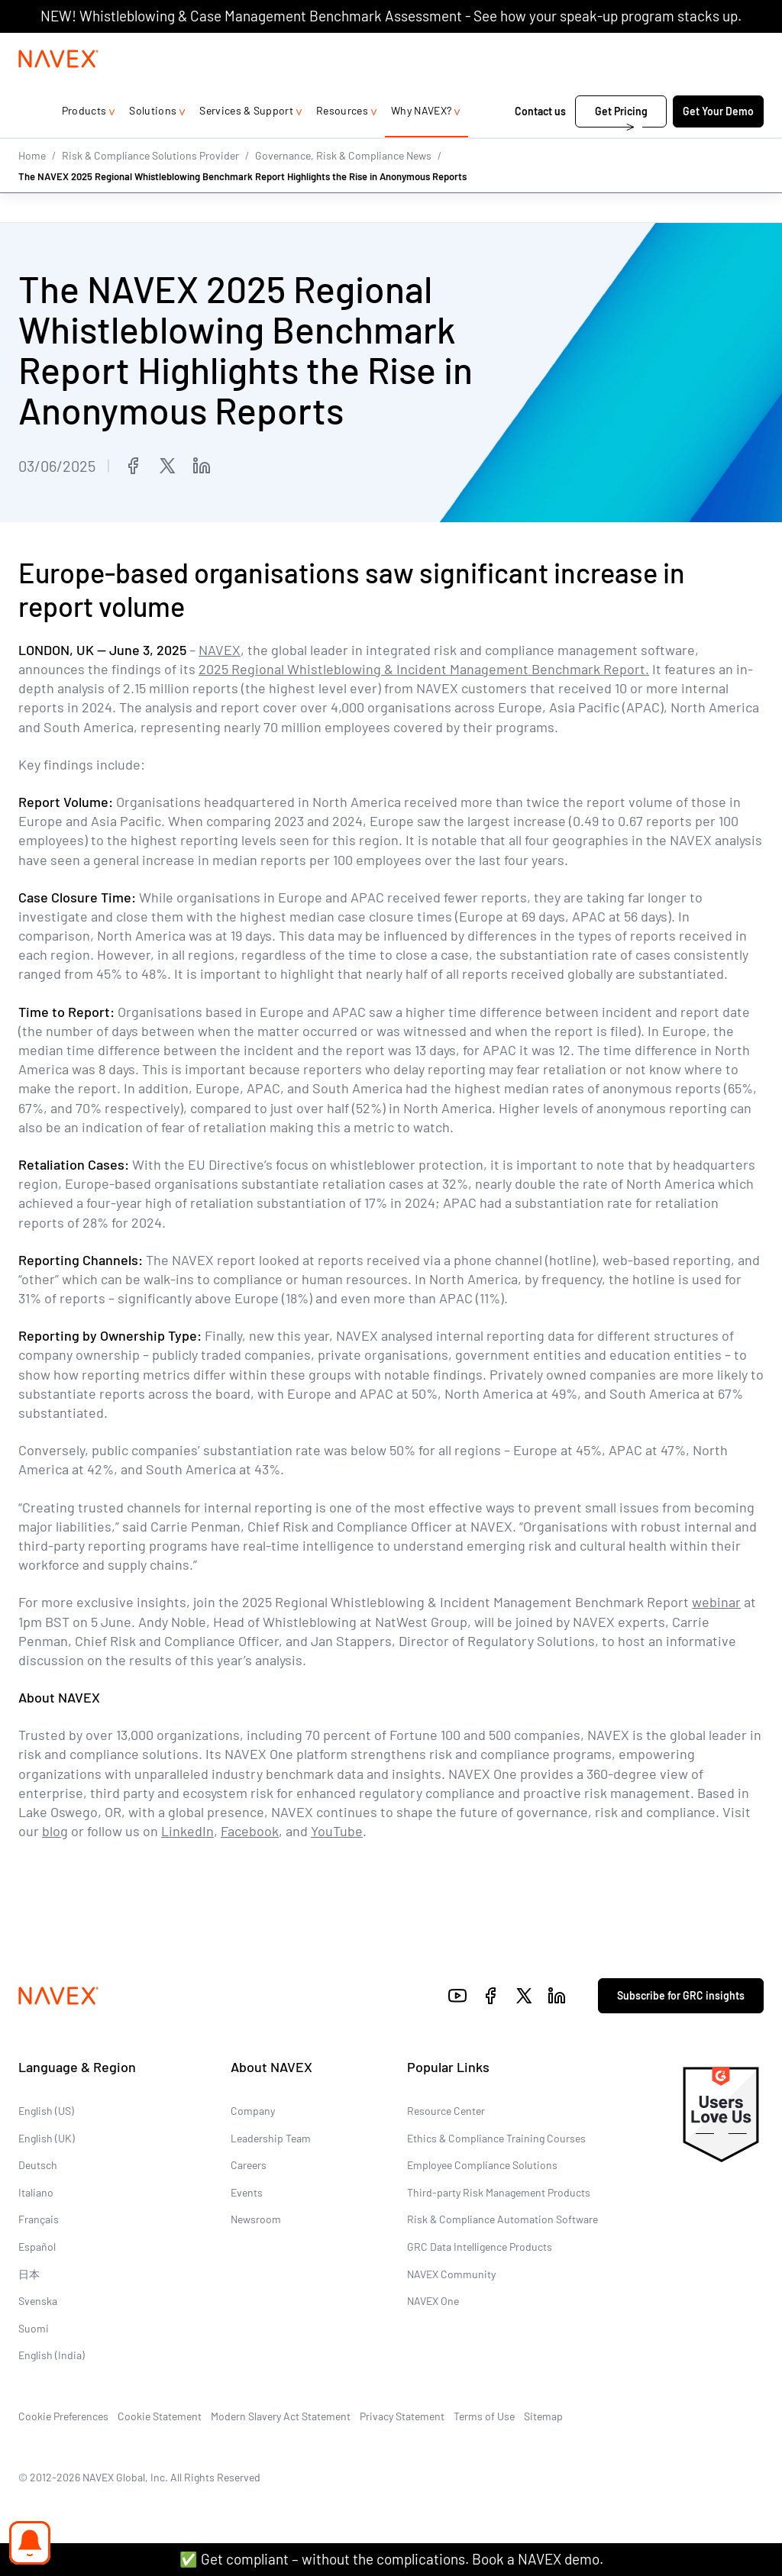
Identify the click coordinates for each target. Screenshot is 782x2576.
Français (38, 2219)
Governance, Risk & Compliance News (343, 185)
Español (37, 2246)
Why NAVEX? (421, 140)
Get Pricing (621, 141)
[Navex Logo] (58, 89)
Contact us (540, 141)
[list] (714, 48)
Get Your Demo (718, 141)
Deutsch (37, 2164)
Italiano (35, 2191)
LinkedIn (187, 1830)
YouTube (337, 1830)
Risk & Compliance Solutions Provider (150, 185)
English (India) (51, 2354)
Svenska (37, 2300)
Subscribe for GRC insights (681, 1995)
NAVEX (220, 649)
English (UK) (46, 2137)
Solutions (152, 140)
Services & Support (246, 140)
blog (55, 1830)
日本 (29, 2273)
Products (84, 140)
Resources (342, 140)
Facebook (250, 1830)
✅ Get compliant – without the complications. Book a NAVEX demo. (391, 2559)
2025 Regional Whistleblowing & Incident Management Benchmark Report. (424, 668)
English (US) (46, 2110)
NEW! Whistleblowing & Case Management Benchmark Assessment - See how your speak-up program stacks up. (391, 15)
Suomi (33, 2327)
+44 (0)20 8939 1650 (591, 47)
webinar (716, 1601)
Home (32, 185)
